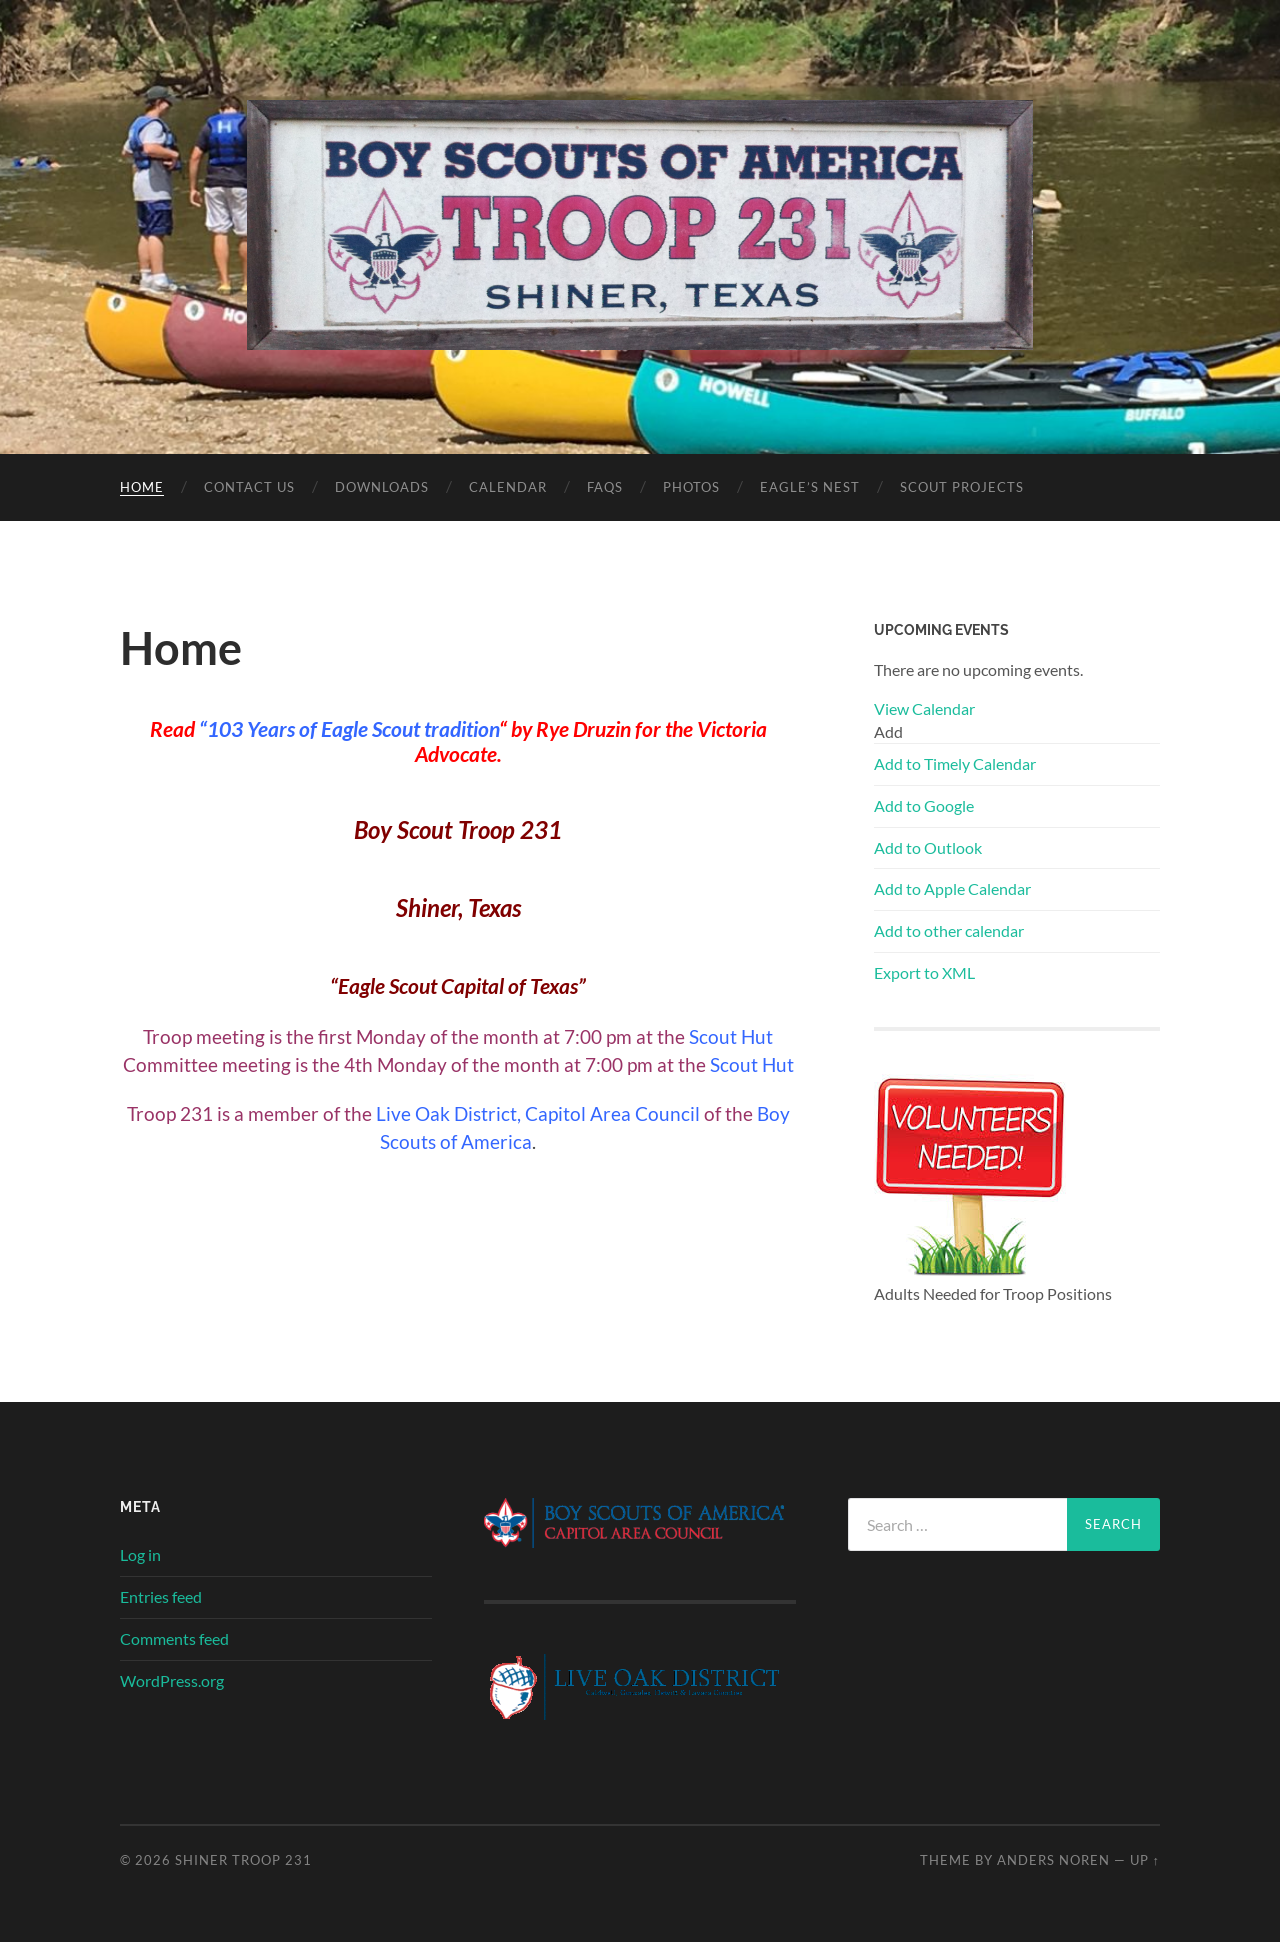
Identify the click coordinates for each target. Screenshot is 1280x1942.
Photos (691, 487)
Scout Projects (962, 487)
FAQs (605, 487)
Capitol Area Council (612, 1113)
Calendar (508, 487)
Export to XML (924, 972)
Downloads (382, 487)
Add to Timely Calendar (955, 763)
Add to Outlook (928, 847)
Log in (140, 1554)
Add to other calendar (949, 930)
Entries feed (161, 1596)
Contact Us (249, 487)
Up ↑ (1145, 1860)
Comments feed (174, 1638)
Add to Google (924, 805)
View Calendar (924, 708)
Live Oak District (446, 1113)
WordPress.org (172, 1680)
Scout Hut (731, 1036)
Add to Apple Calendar (952, 888)
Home (142, 487)
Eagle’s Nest (810, 487)
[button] (888, 731)
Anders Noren (1053, 1860)
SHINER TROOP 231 (243, 1860)
